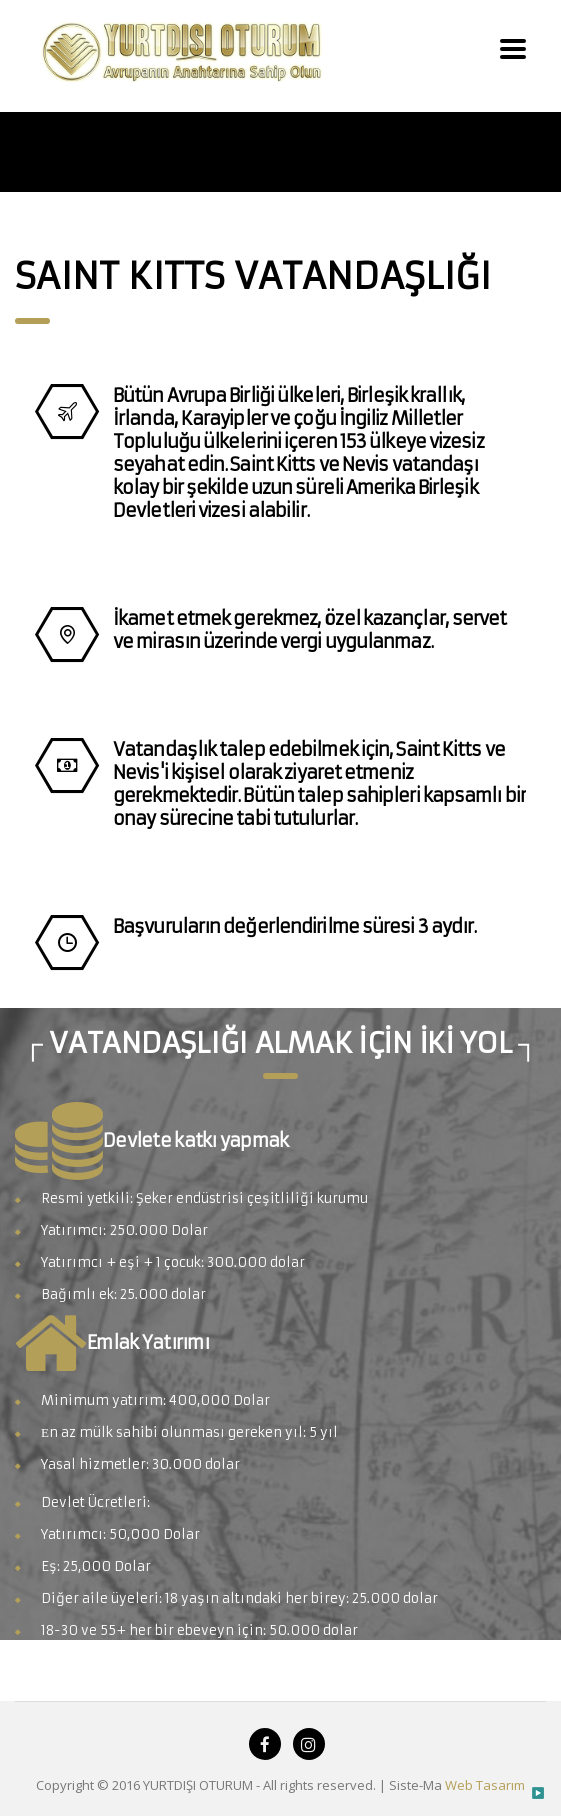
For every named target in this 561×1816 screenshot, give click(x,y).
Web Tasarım (485, 1785)
